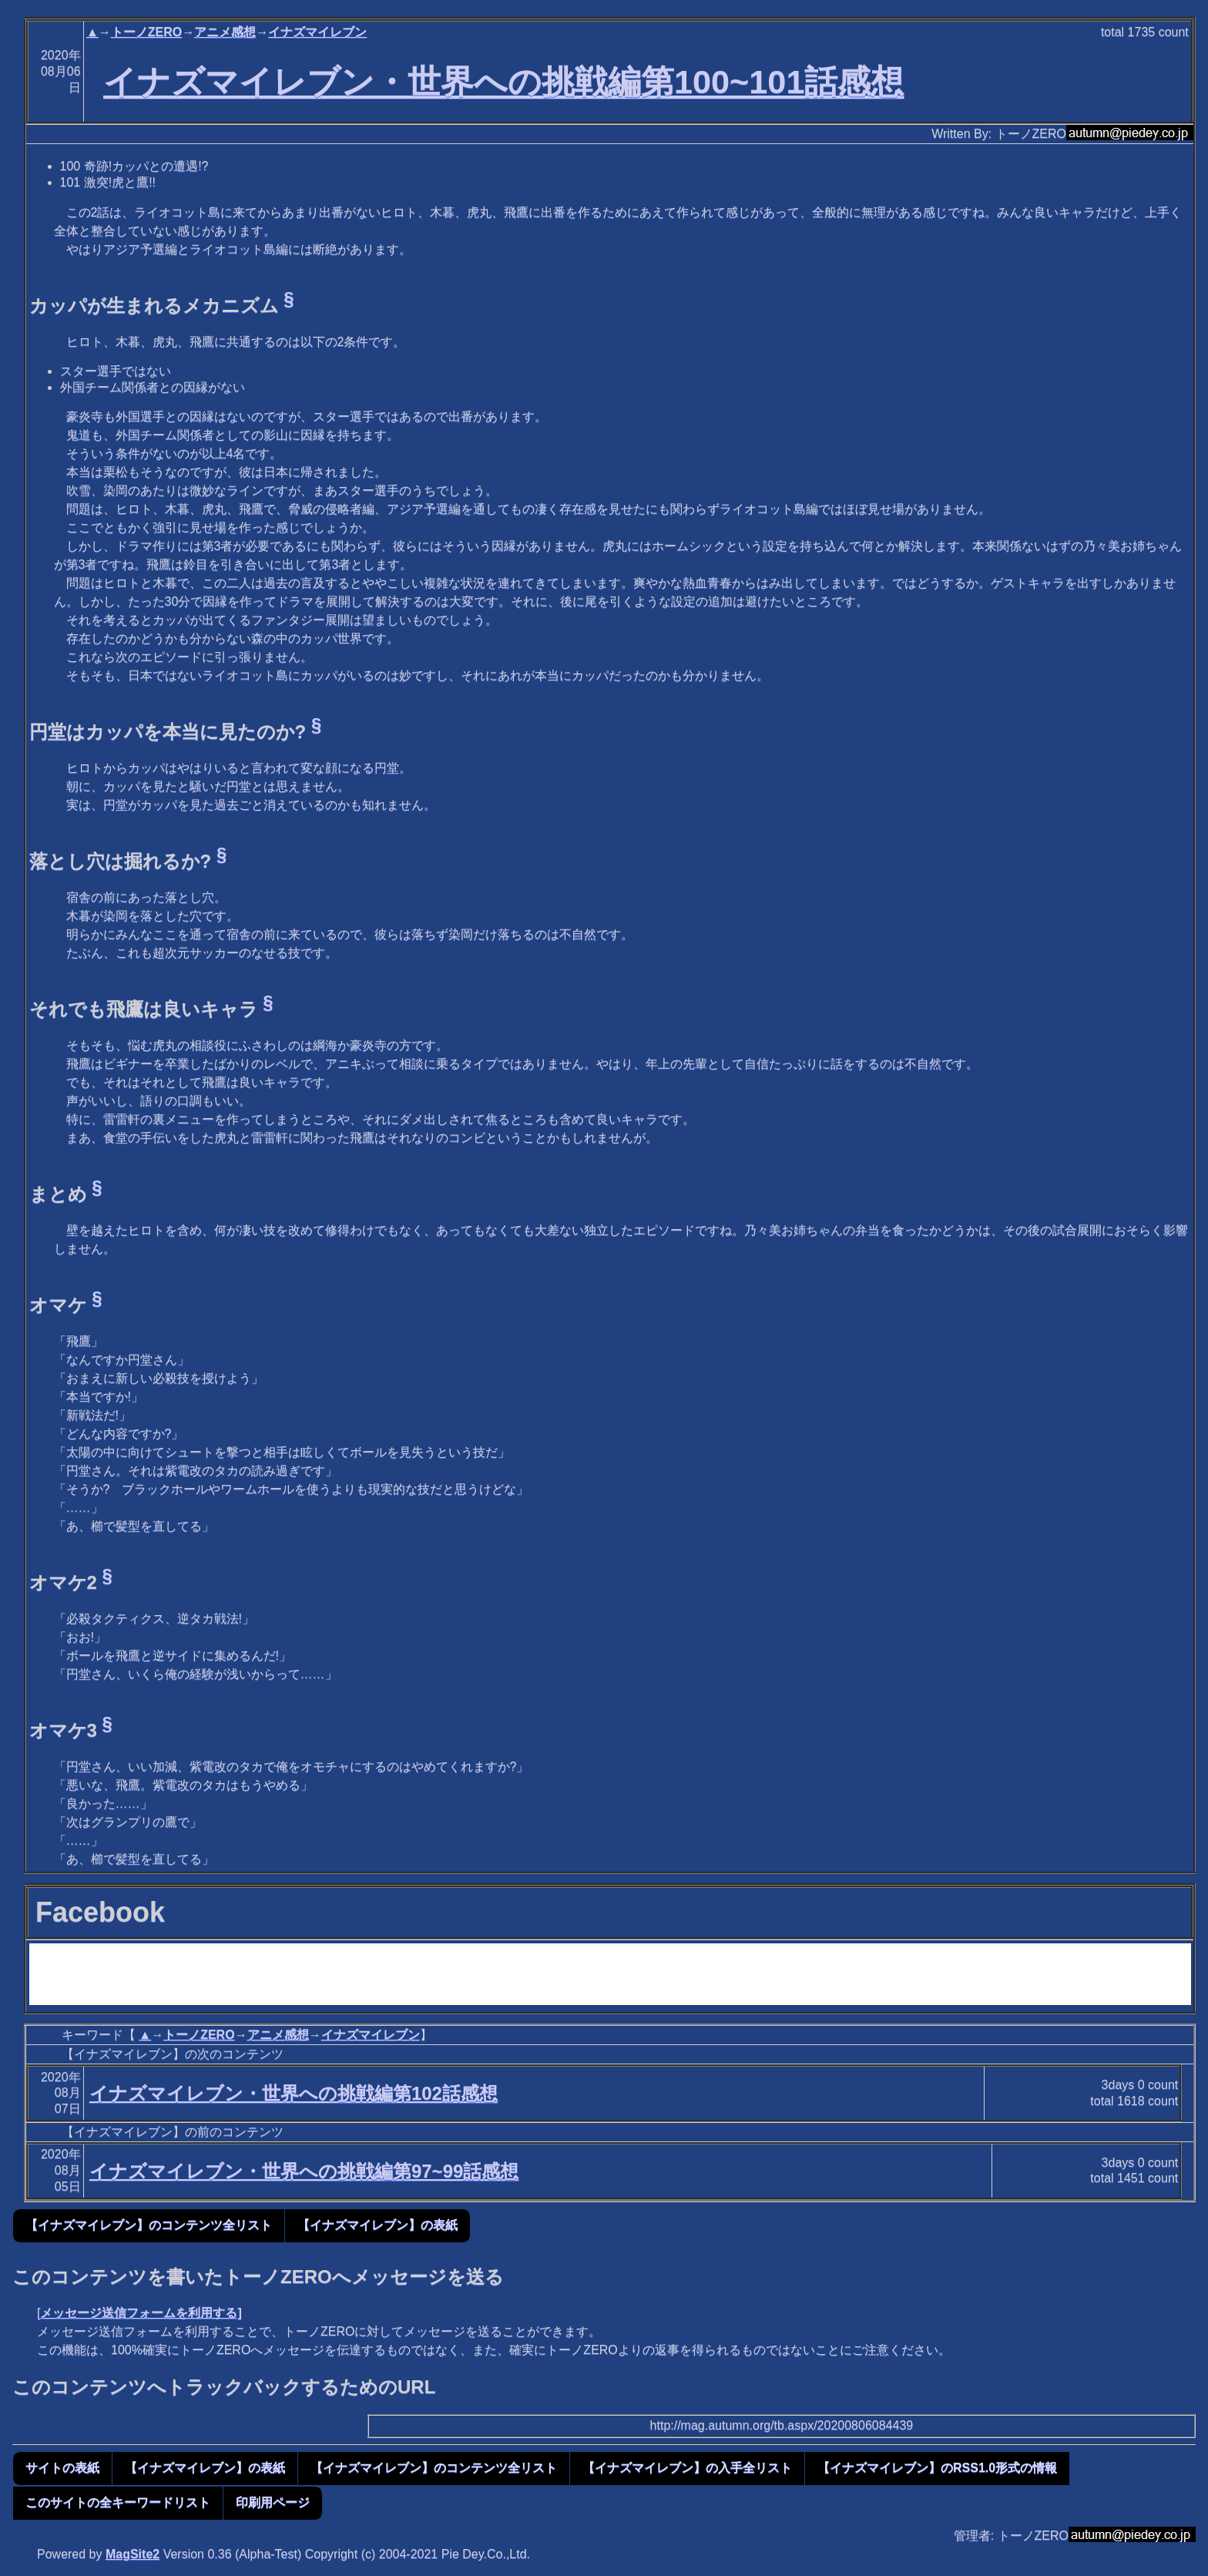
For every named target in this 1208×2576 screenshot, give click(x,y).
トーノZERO (146, 32)
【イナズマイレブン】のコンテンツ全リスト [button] (148, 2225)
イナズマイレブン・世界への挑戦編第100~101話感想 (503, 81)
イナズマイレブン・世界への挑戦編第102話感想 (293, 2093)
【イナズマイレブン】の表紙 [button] (377, 2225)
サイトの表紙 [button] (62, 2467)
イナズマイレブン (317, 32)
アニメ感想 (225, 32)
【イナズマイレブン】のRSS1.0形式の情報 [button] (937, 2467)
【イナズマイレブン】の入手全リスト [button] (687, 2467)
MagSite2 (132, 2554)
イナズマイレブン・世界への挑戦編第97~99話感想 (303, 2171)
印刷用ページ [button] (273, 2502)
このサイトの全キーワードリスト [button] (117, 2502)
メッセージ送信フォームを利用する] (140, 2312)
